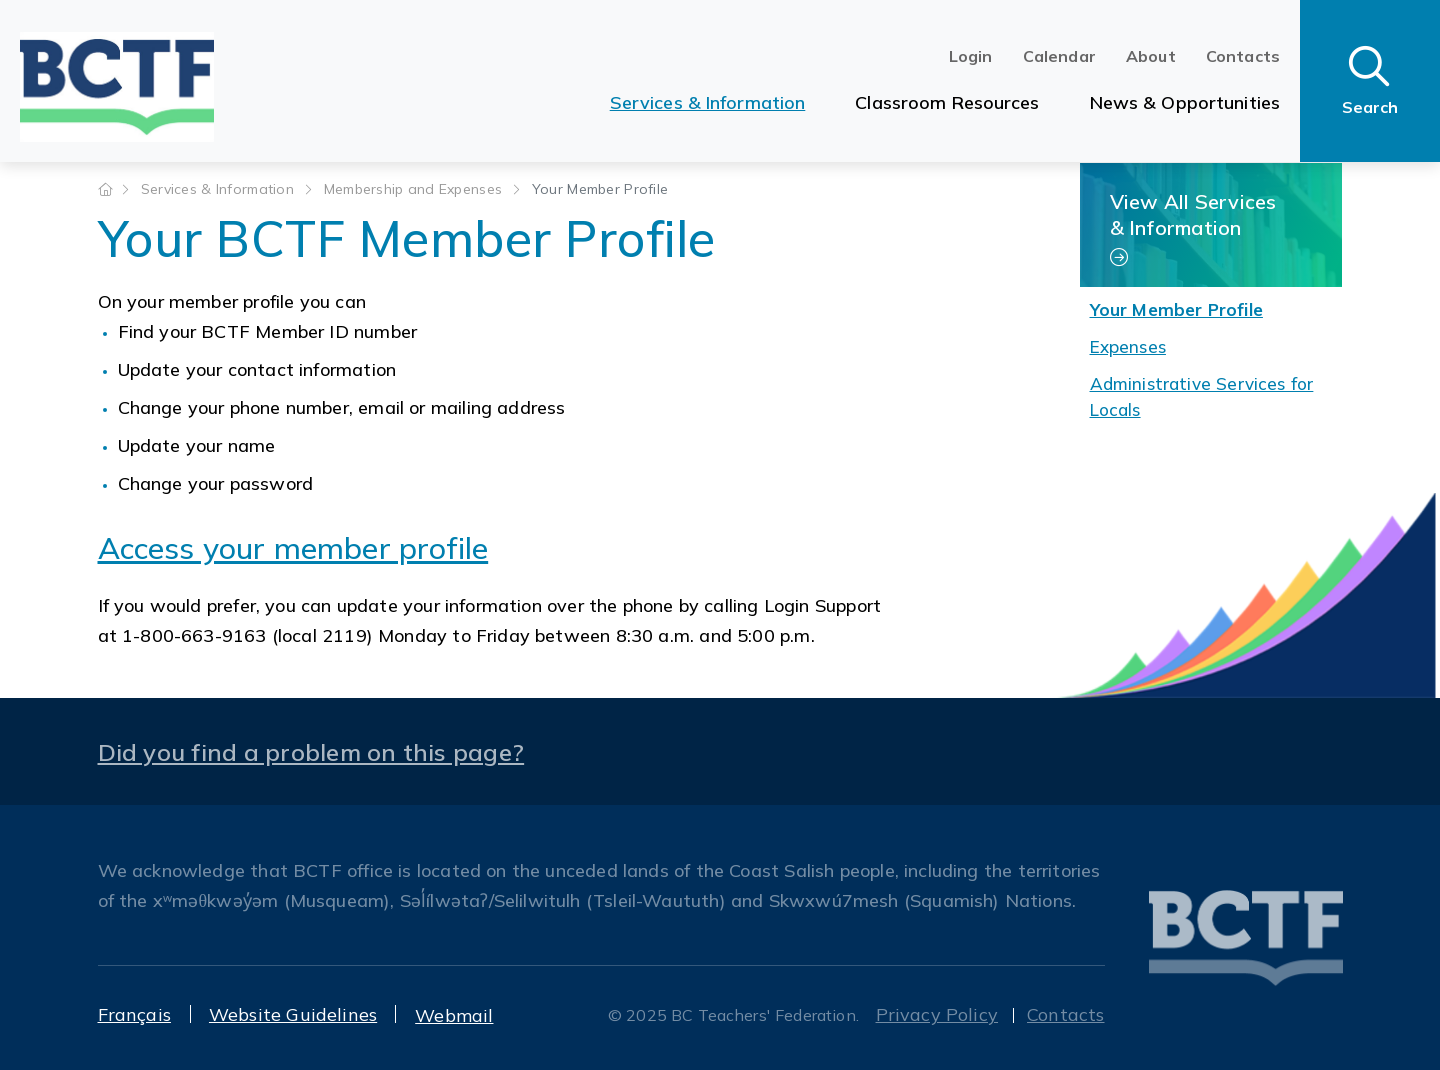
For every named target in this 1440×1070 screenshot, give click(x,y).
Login (971, 56)
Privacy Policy (937, 1014)
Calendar (1059, 56)
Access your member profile (293, 548)
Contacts (1243, 56)
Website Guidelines (293, 1014)
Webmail (454, 1015)
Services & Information (708, 102)
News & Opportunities (1185, 102)
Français (134, 1014)
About (1151, 56)
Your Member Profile (1176, 309)
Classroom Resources (947, 102)
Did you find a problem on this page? (311, 752)
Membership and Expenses (415, 189)
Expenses (1128, 346)
